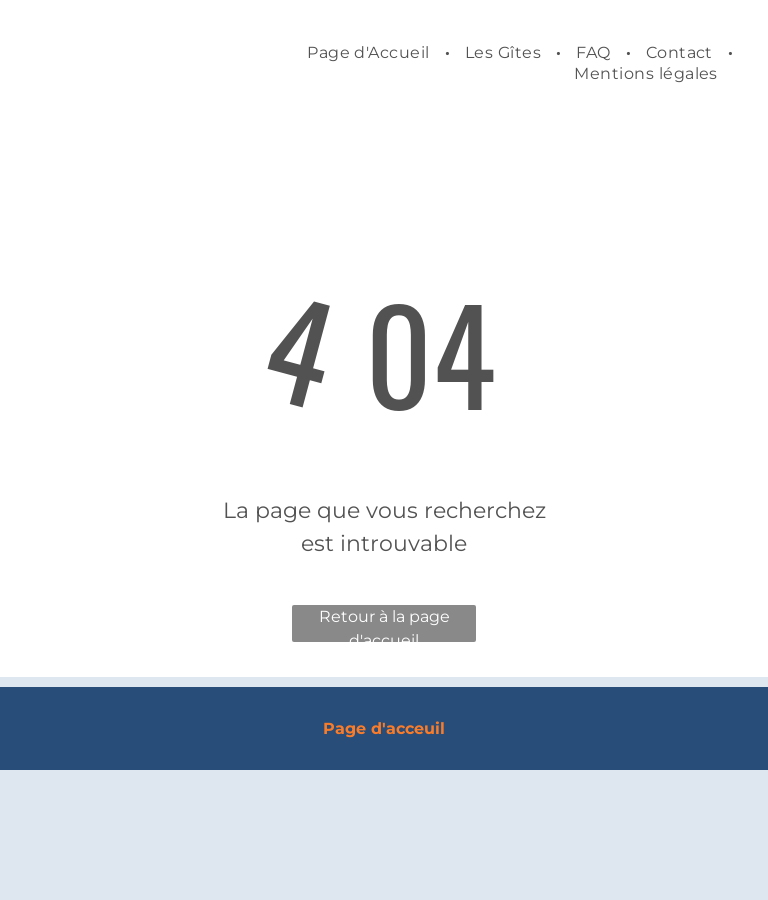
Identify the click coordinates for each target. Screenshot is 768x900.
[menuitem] (371, 52)
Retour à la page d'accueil (384, 624)
